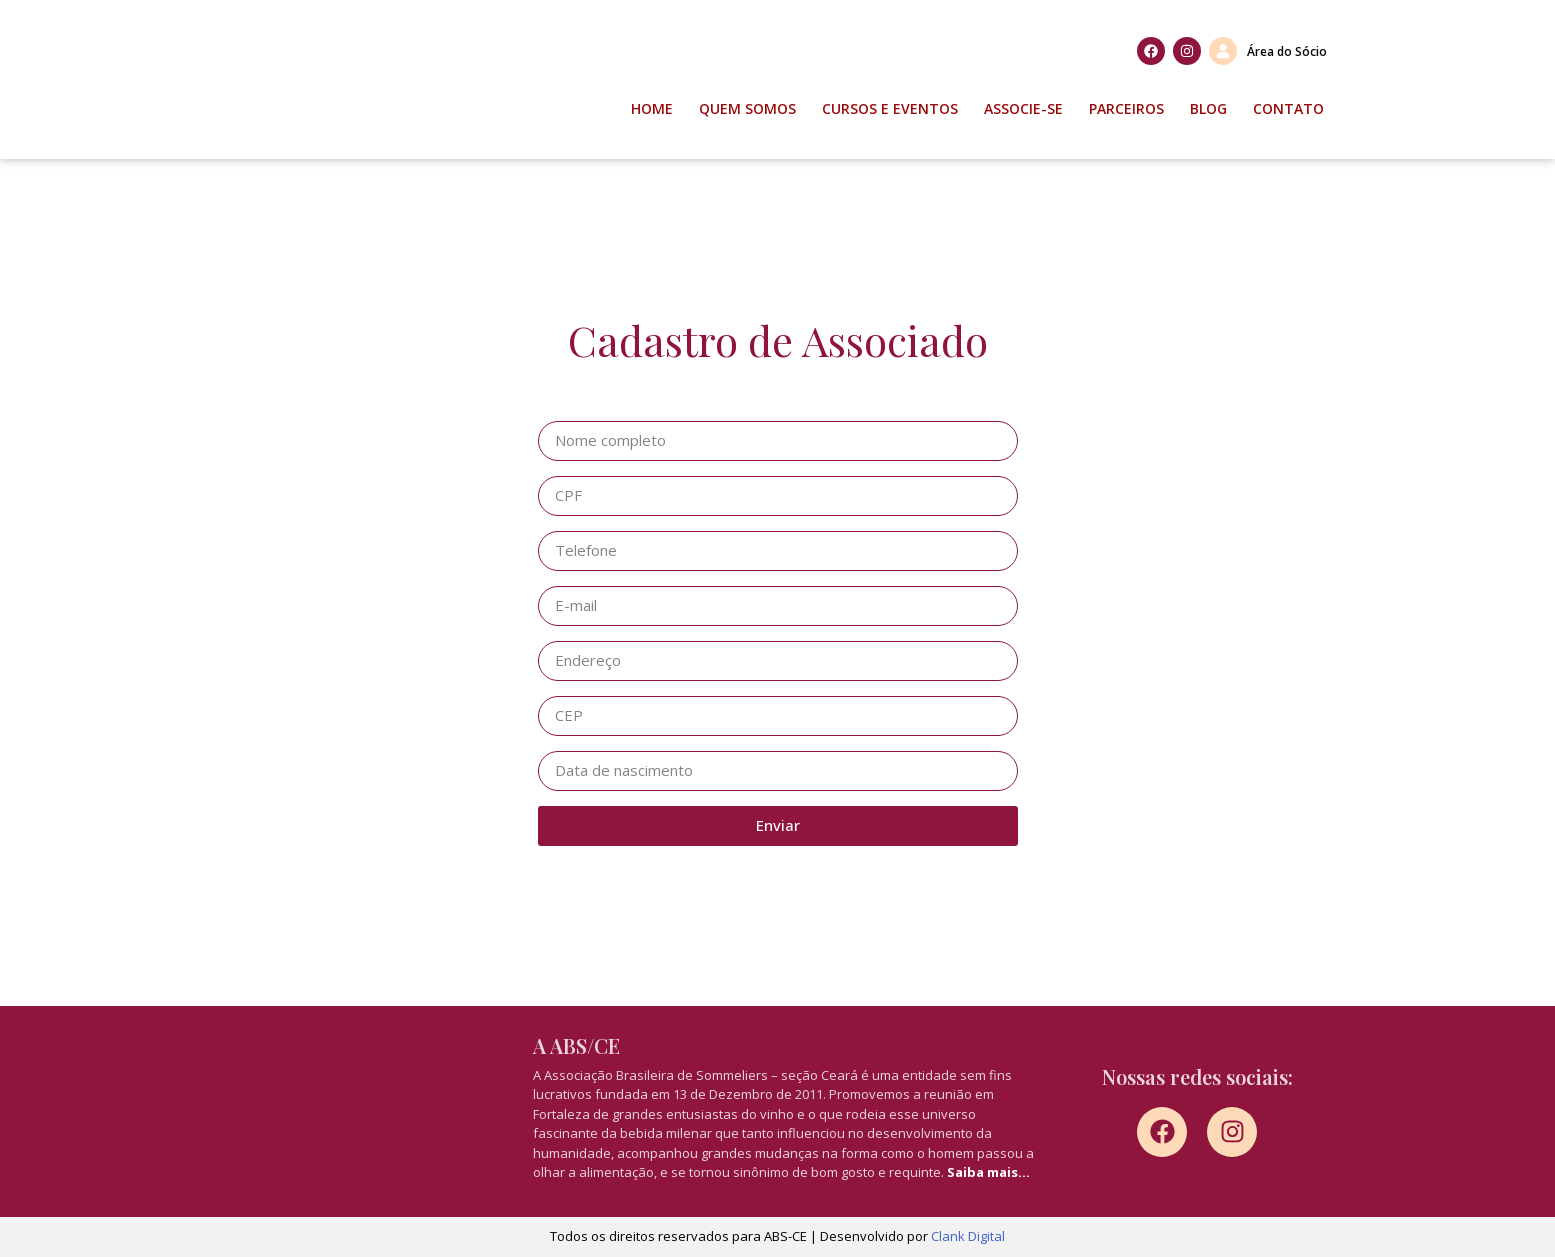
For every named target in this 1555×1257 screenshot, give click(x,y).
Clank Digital (968, 1236)
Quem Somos (747, 108)
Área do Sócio (1287, 51)
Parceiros (1126, 108)
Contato (1288, 108)
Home (652, 108)
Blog (1208, 108)
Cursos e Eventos (890, 108)
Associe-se (1023, 108)
